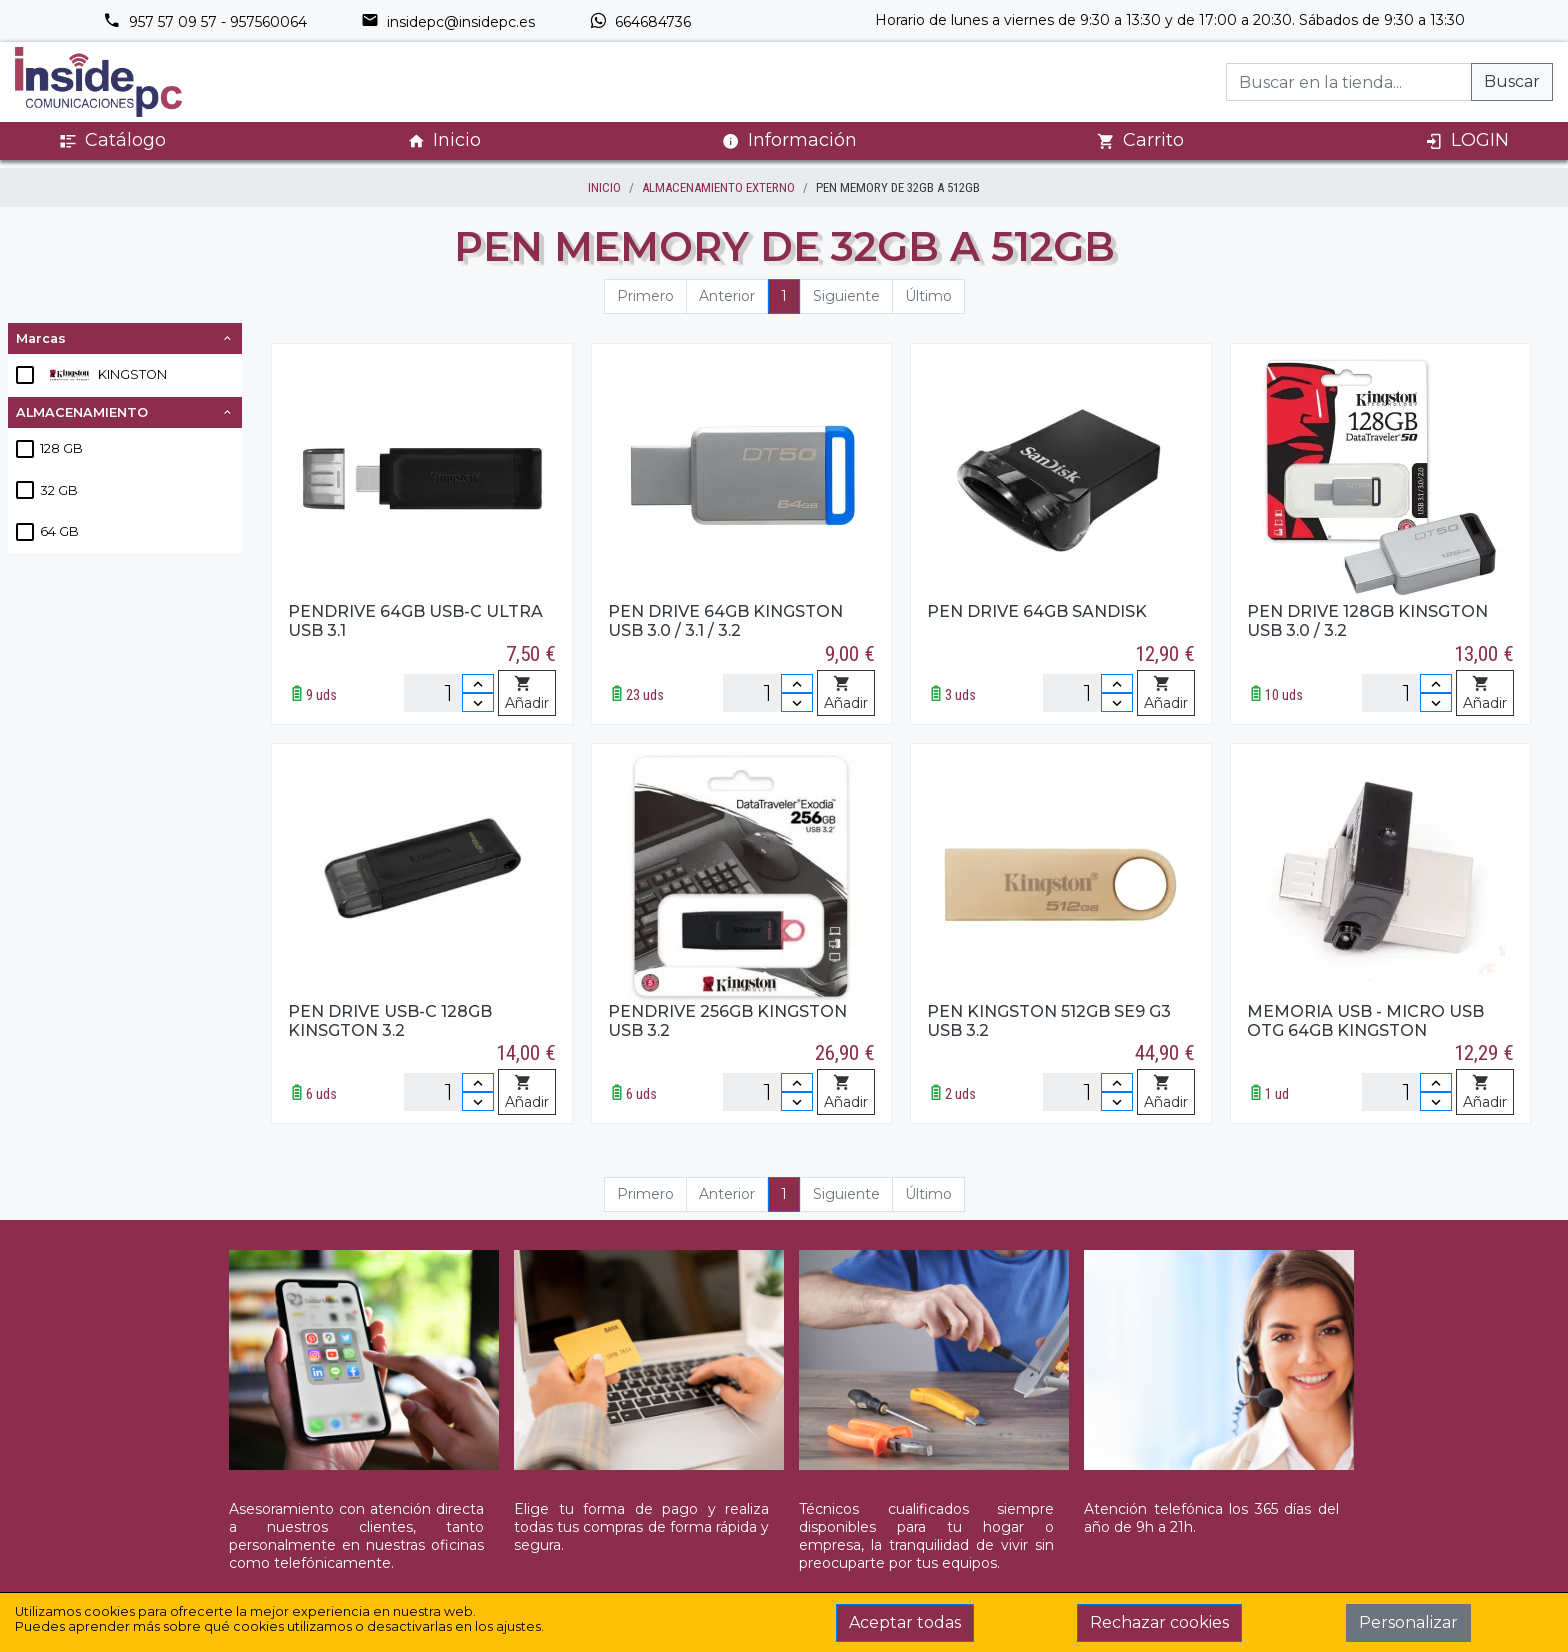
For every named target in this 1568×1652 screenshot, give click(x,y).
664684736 (640, 22)
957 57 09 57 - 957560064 (205, 22)
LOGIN (1467, 140)
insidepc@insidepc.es (448, 22)
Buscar (1512, 81)
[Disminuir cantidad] (478, 702)
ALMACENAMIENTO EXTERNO (718, 187)
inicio (604, 187)
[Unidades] (449, 693)
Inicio (444, 140)
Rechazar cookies (1159, 1622)
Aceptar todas (905, 1622)
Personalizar (1408, 1622)
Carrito (1140, 140)
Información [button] (789, 140)
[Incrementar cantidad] (478, 683)
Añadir (527, 694)
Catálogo (112, 140)
